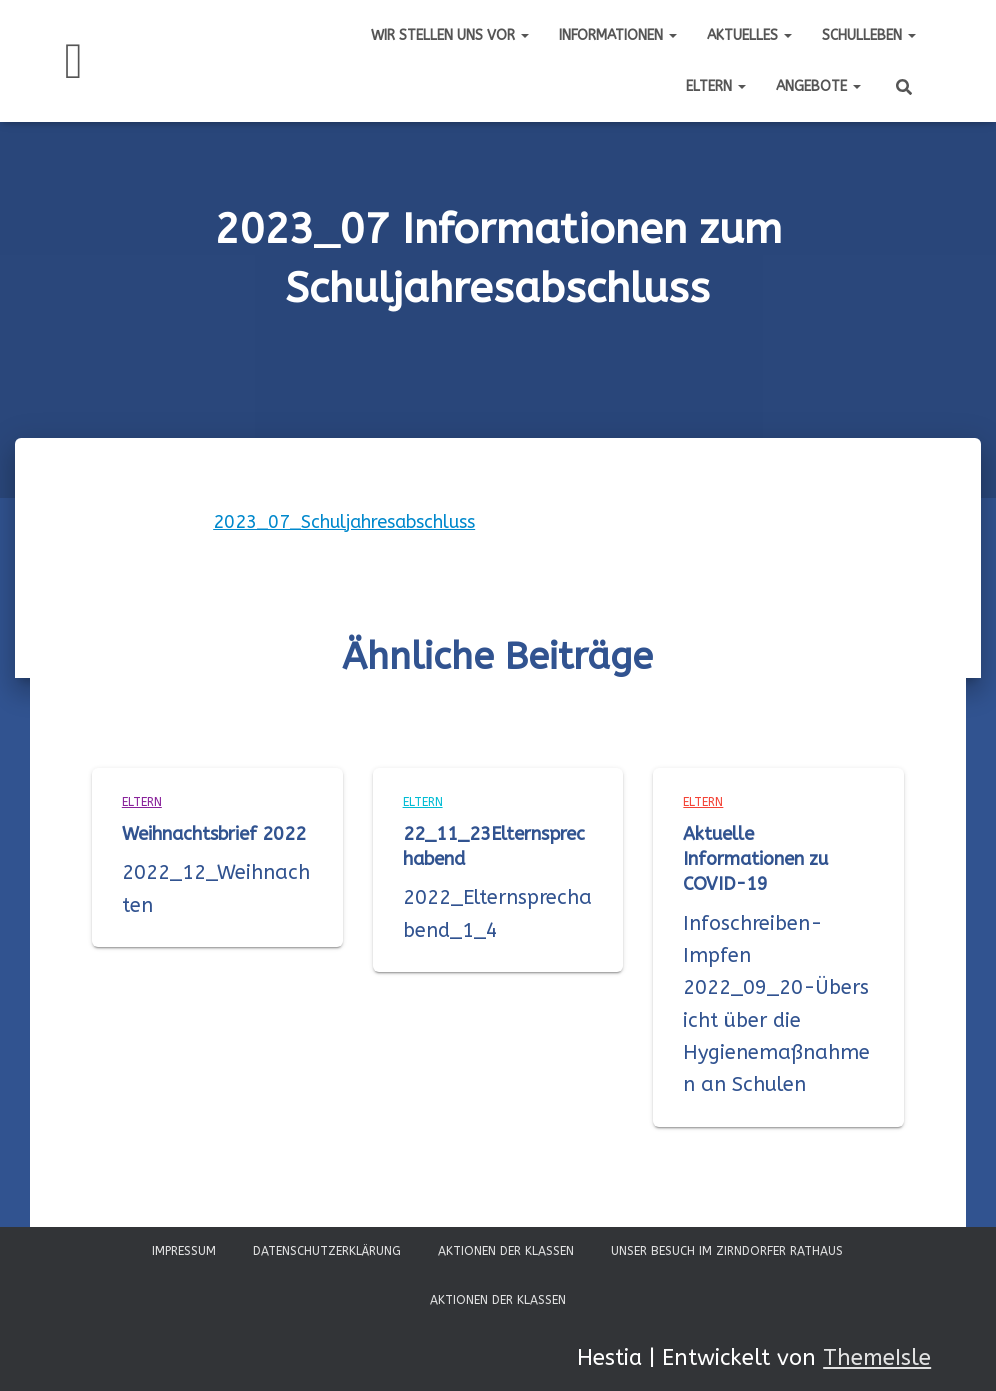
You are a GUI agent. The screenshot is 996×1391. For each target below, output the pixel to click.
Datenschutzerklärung (327, 1251)
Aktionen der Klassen (506, 1251)
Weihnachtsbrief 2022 (214, 834)
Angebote (818, 86)
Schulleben (869, 35)
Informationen (618, 35)
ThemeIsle (877, 1358)
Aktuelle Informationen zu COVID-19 (755, 859)
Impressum (184, 1251)
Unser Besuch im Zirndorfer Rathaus (727, 1251)
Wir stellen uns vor (450, 35)
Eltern (716, 86)
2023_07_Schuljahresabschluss (344, 522)
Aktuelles (749, 35)
